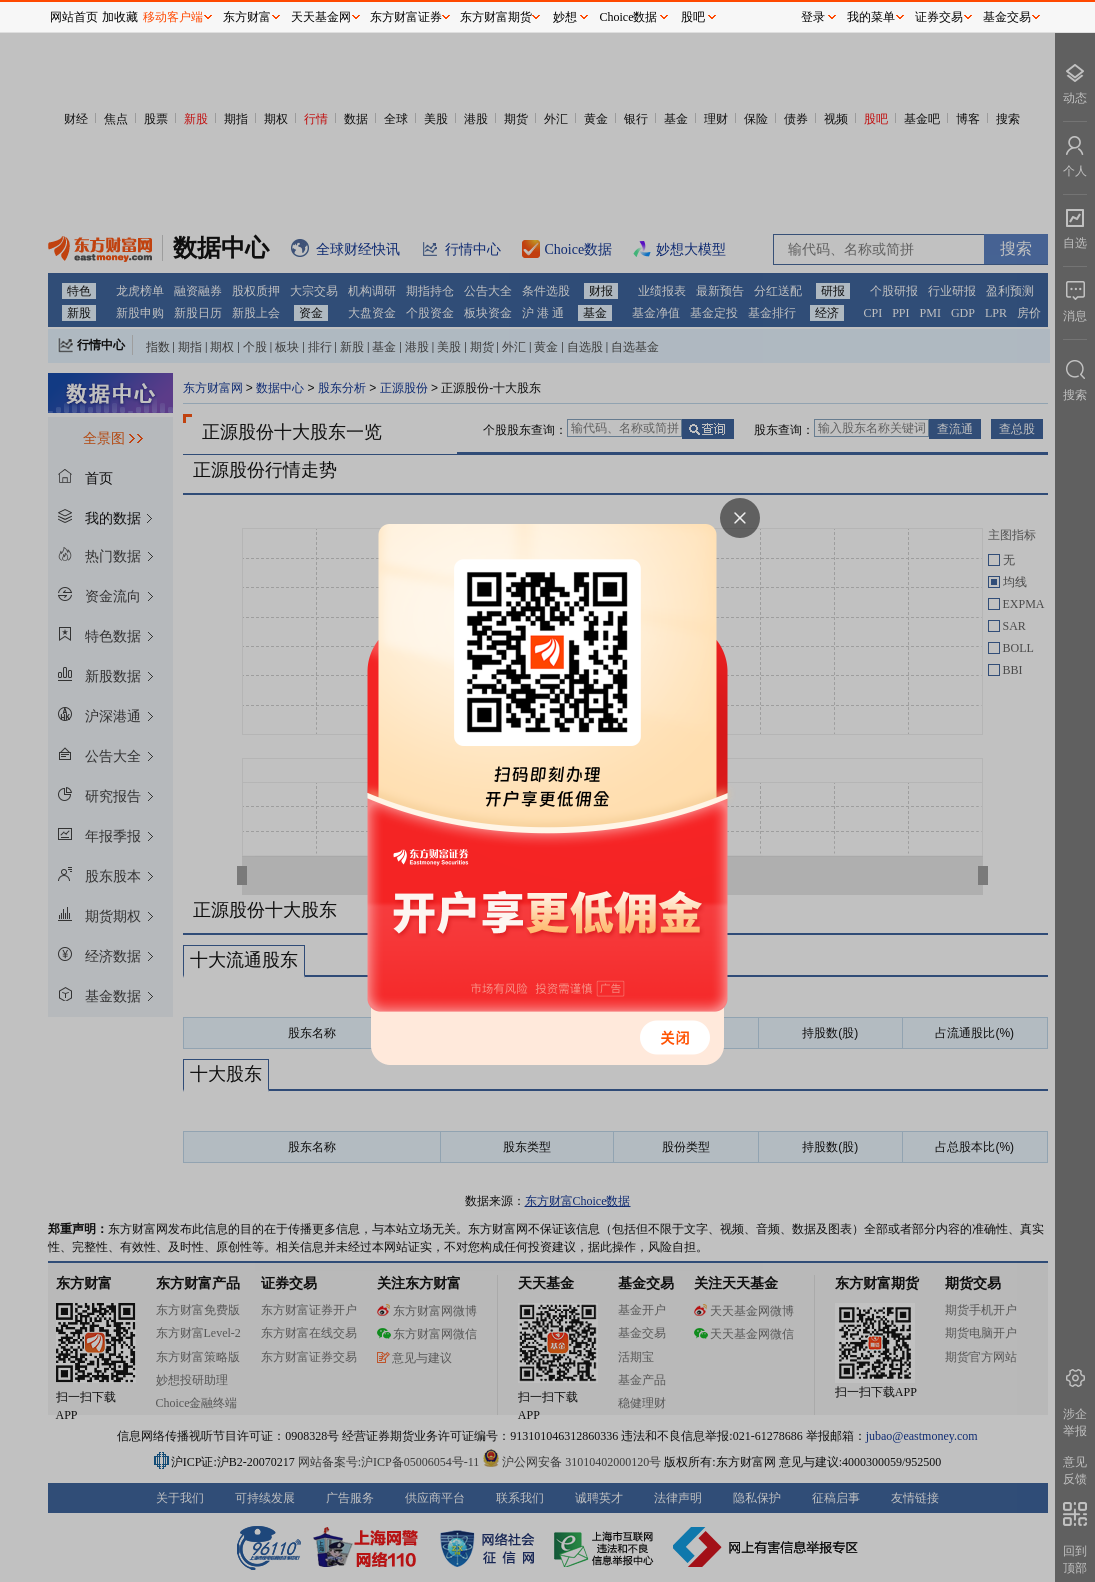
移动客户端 (173, 17)
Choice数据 (629, 17)
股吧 (693, 17)
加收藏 (120, 17)
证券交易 (939, 17)
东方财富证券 (406, 17)
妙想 (565, 17)
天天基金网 (321, 17)
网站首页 (74, 17)
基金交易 (1007, 17)
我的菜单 (871, 17)
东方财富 (247, 17)
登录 (813, 17)
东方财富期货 (496, 17)
